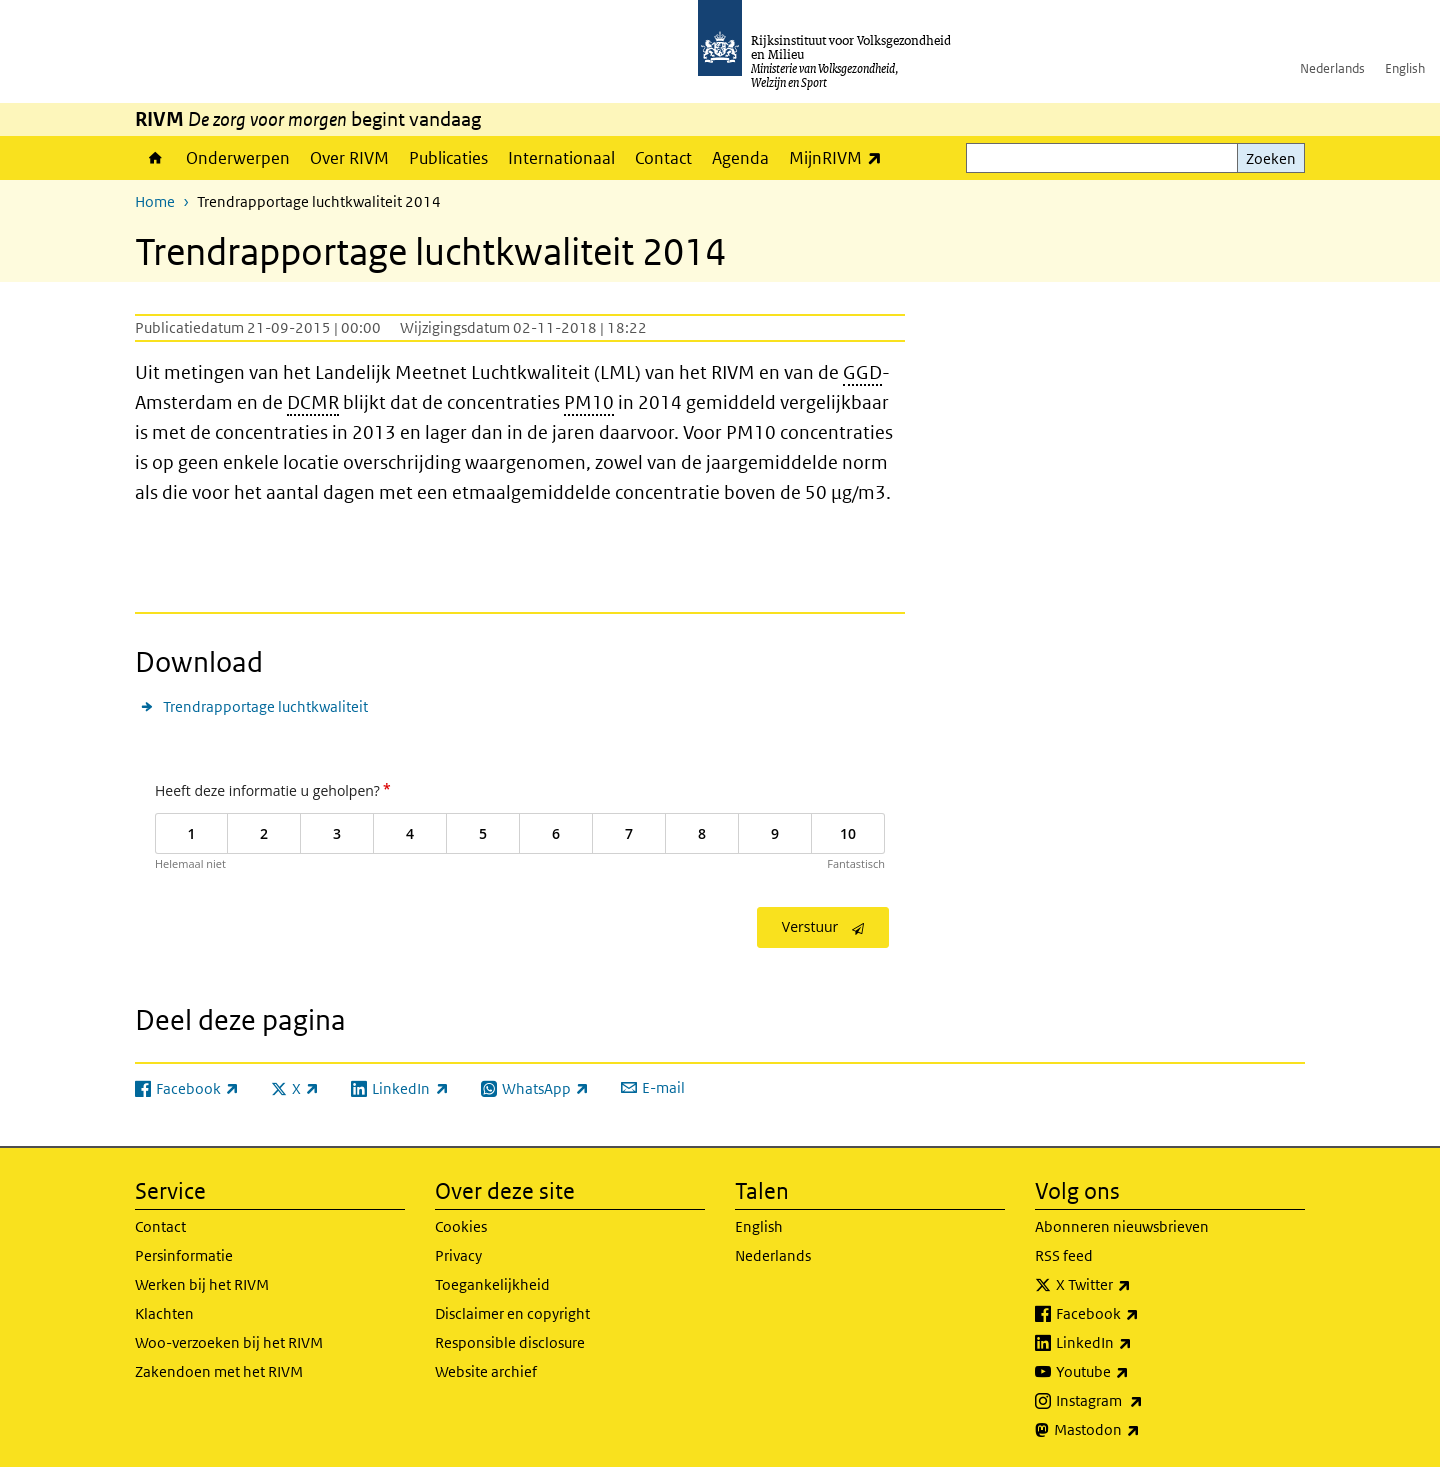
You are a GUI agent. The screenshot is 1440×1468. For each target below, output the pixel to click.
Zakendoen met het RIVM (219, 1371)
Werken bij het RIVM (202, 1284)
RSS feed (1064, 1255)
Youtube (1136, 1372)
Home (155, 158)
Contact (663, 158)
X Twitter (1137, 1285)
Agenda (740, 158)
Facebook (1141, 1314)
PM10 (589, 402)
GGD (862, 372)
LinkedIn (1138, 1343)
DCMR (313, 402)
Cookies (461, 1226)
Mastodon (1141, 1430)
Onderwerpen (238, 158)
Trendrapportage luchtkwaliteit (265, 706)
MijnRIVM (840, 157)
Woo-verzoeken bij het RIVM (229, 1342)
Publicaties (448, 158)
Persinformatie (184, 1255)
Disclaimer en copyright (512, 1313)
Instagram (1143, 1401)
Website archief (486, 1371)
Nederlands (1332, 68)
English (1405, 68)
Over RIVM (349, 158)
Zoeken (1271, 158)
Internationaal (561, 158)
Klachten (164, 1313)
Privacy (458, 1255)
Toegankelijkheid (492, 1284)
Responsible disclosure (510, 1342)
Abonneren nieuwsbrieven (1122, 1226)
